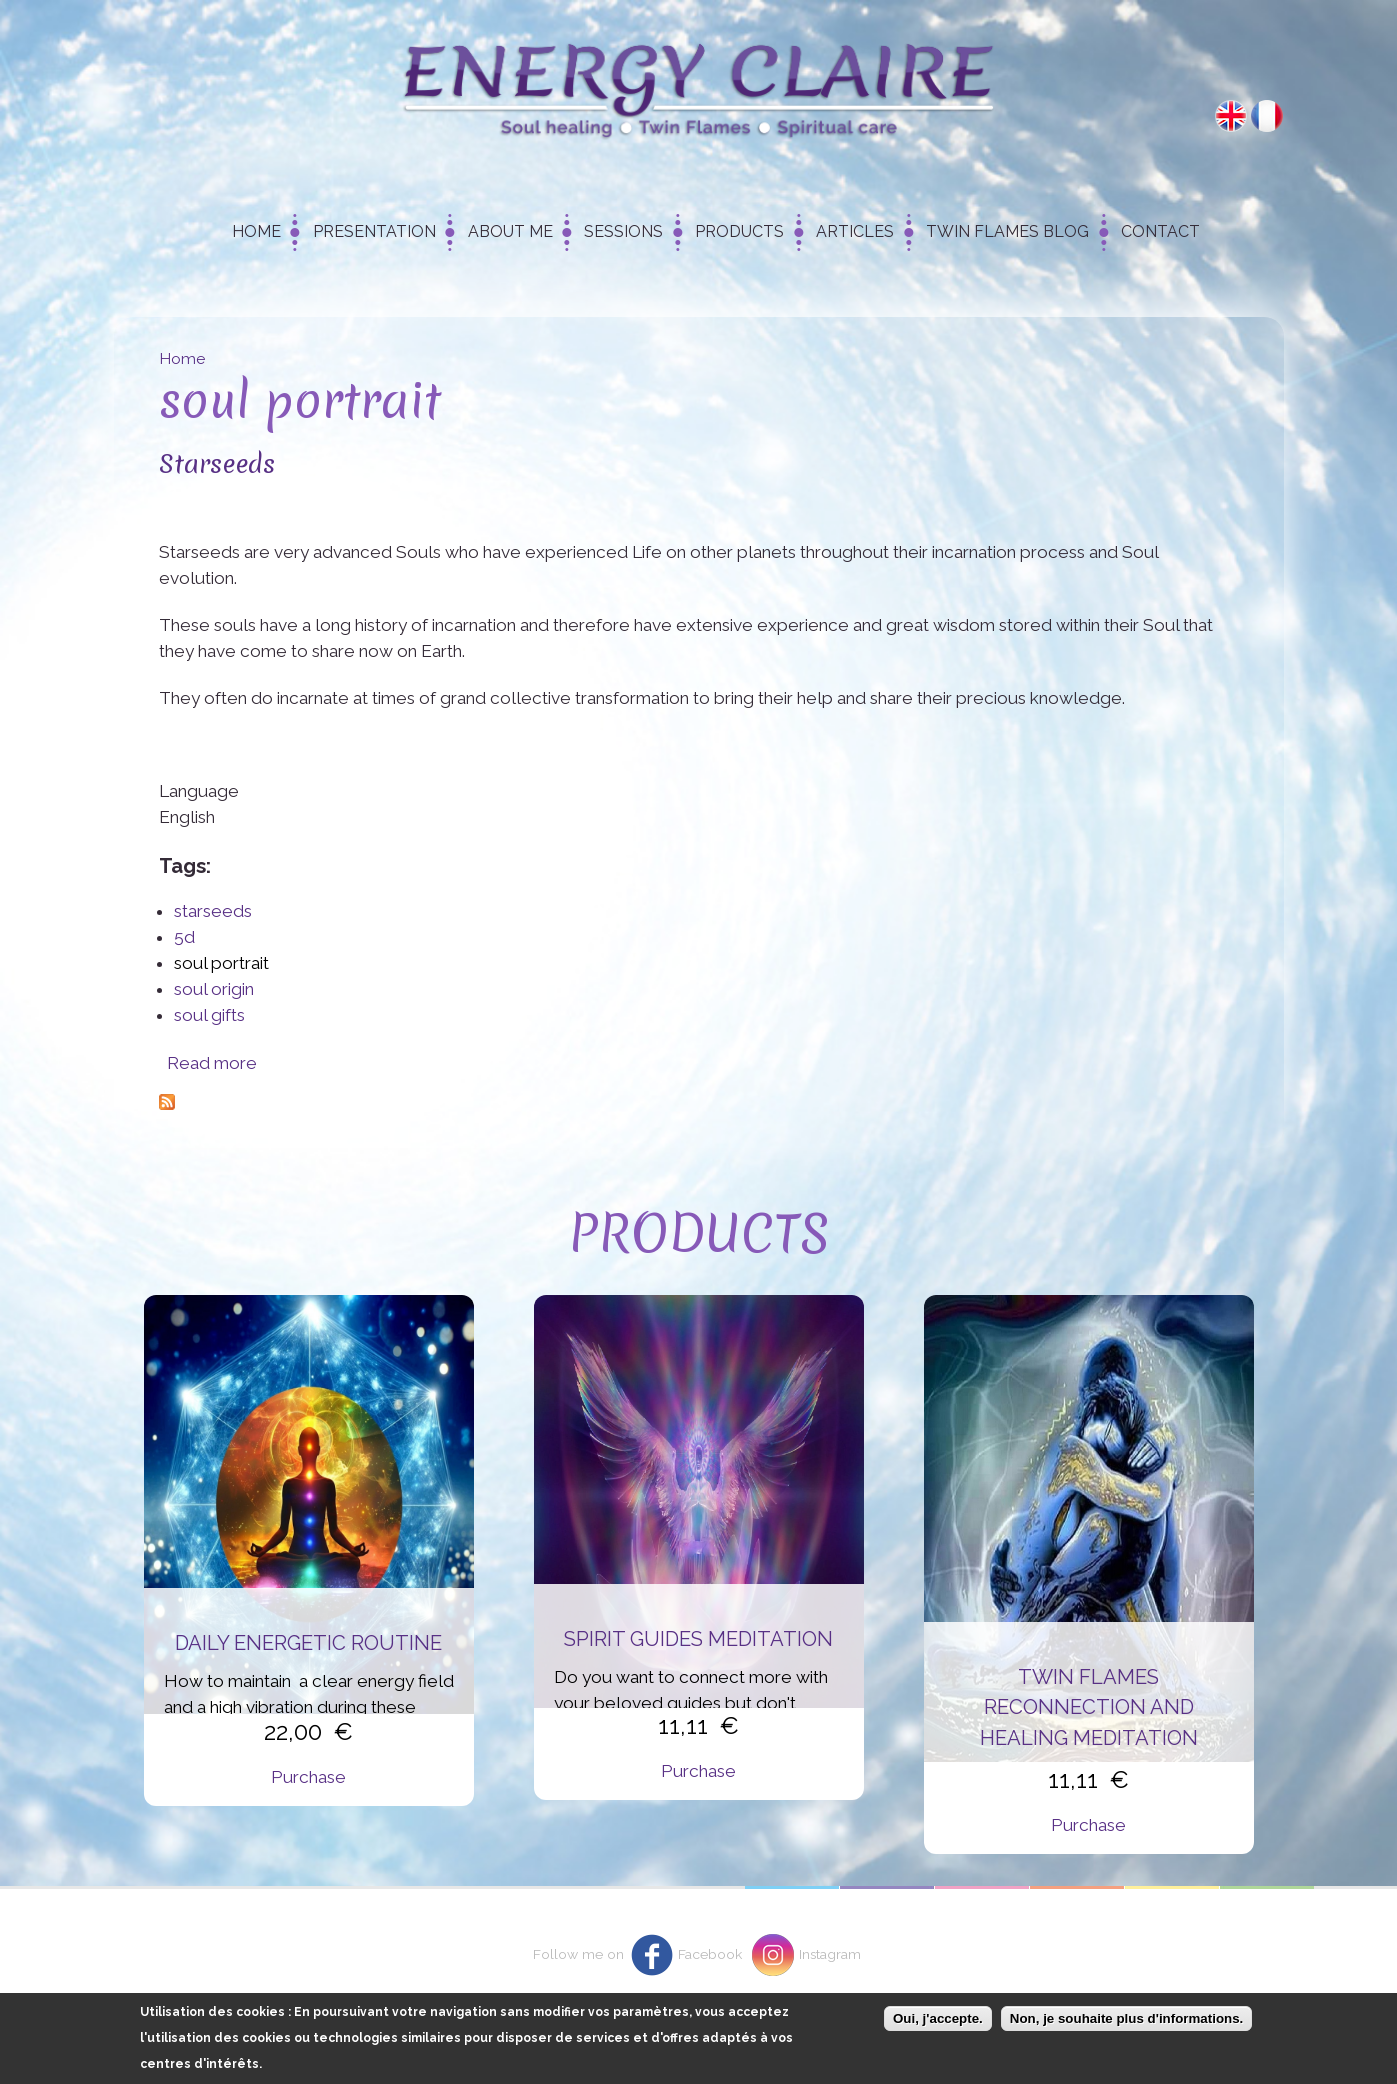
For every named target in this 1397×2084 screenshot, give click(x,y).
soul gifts (209, 1015)
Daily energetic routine (308, 1643)
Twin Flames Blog (1007, 231)
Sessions (623, 231)
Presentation (374, 231)
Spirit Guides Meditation (698, 1639)
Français (1267, 116)
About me (510, 231)
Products (739, 231)
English (1231, 116)
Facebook (710, 1954)
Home (256, 231)
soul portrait (221, 963)
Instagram (830, 1954)
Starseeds (217, 463)
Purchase (308, 1777)
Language (199, 791)
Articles (855, 231)
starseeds (213, 911)
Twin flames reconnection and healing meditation (1089, 1707)
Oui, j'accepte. (938, 2018)
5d (184, 937)
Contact (1160, 231)
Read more (212, 1063)
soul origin (214, 989)
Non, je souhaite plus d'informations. (1126, 2018)
